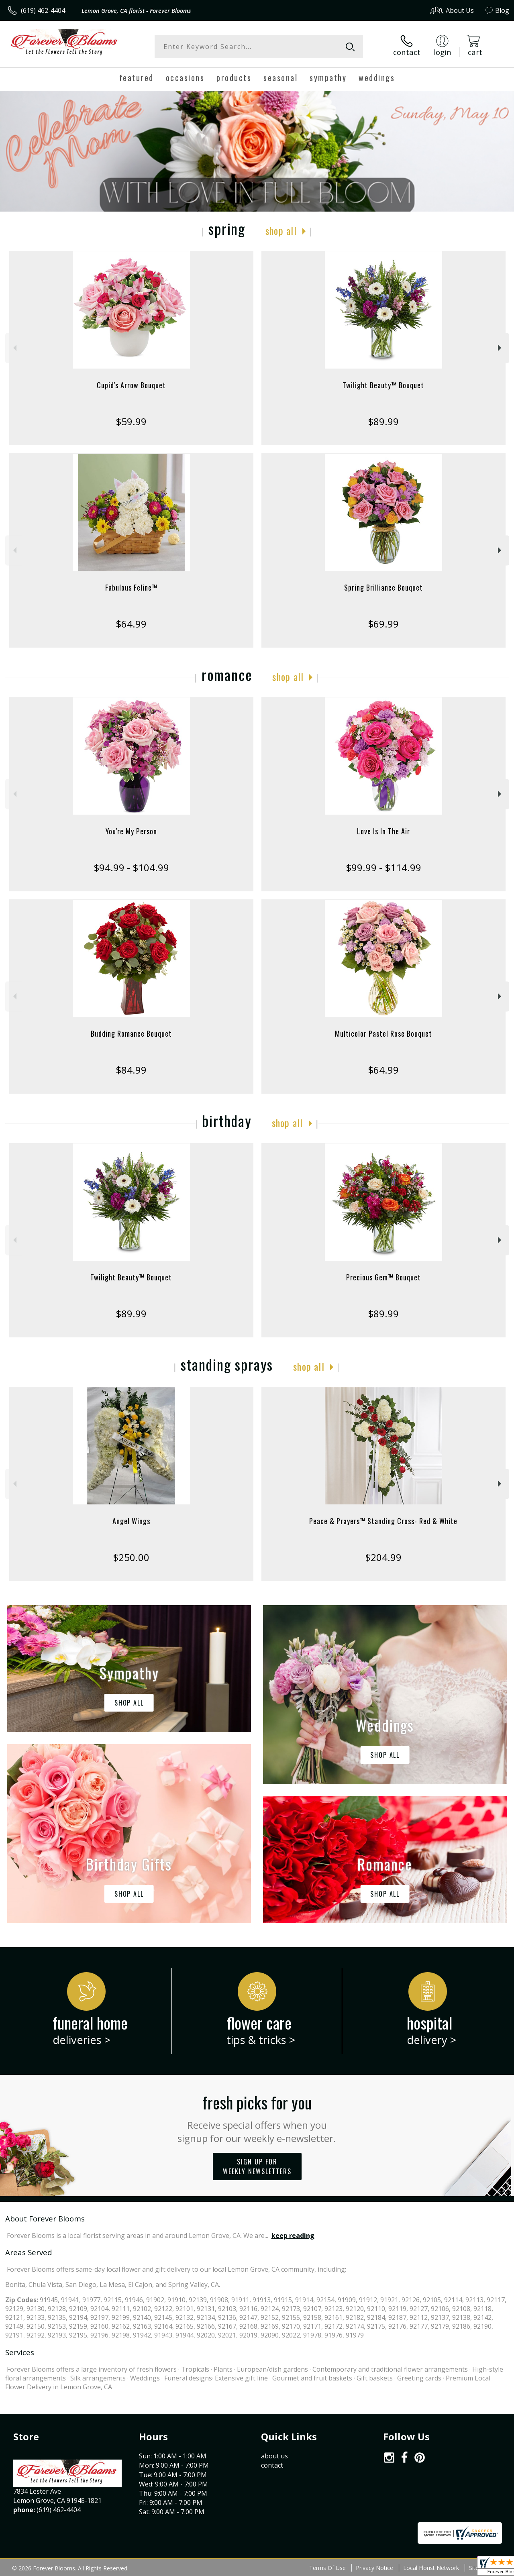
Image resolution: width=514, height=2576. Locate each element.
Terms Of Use (327, 2568)
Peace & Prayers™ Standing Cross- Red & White (383, 1521)
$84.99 (131, 1069)
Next (500, 348)
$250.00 (131, 1557)
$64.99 (131, 623)
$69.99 (383, 623)
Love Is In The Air (383, 831)
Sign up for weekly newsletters (257, 2166)
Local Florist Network (431, 2568)
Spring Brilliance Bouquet (383, 587)
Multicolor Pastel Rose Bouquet (383, 1033)
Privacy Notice (374, 2568)
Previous (13, 348)
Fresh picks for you (257, 2117)
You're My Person (131, 831)
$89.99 (383, 421)
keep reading (292, 2235)
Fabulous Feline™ (131, 587)
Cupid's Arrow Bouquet (131, 385)
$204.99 (383, 1557)
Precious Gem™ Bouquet (383, 1277)
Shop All (281, 230)
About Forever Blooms (45, 2218)
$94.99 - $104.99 (131, 867)
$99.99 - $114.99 (383, 867)
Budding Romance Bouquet (131, 1033)
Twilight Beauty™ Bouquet (383, 385)
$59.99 (131, 421)
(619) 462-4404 (43, 10)
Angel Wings (131, 1521)
